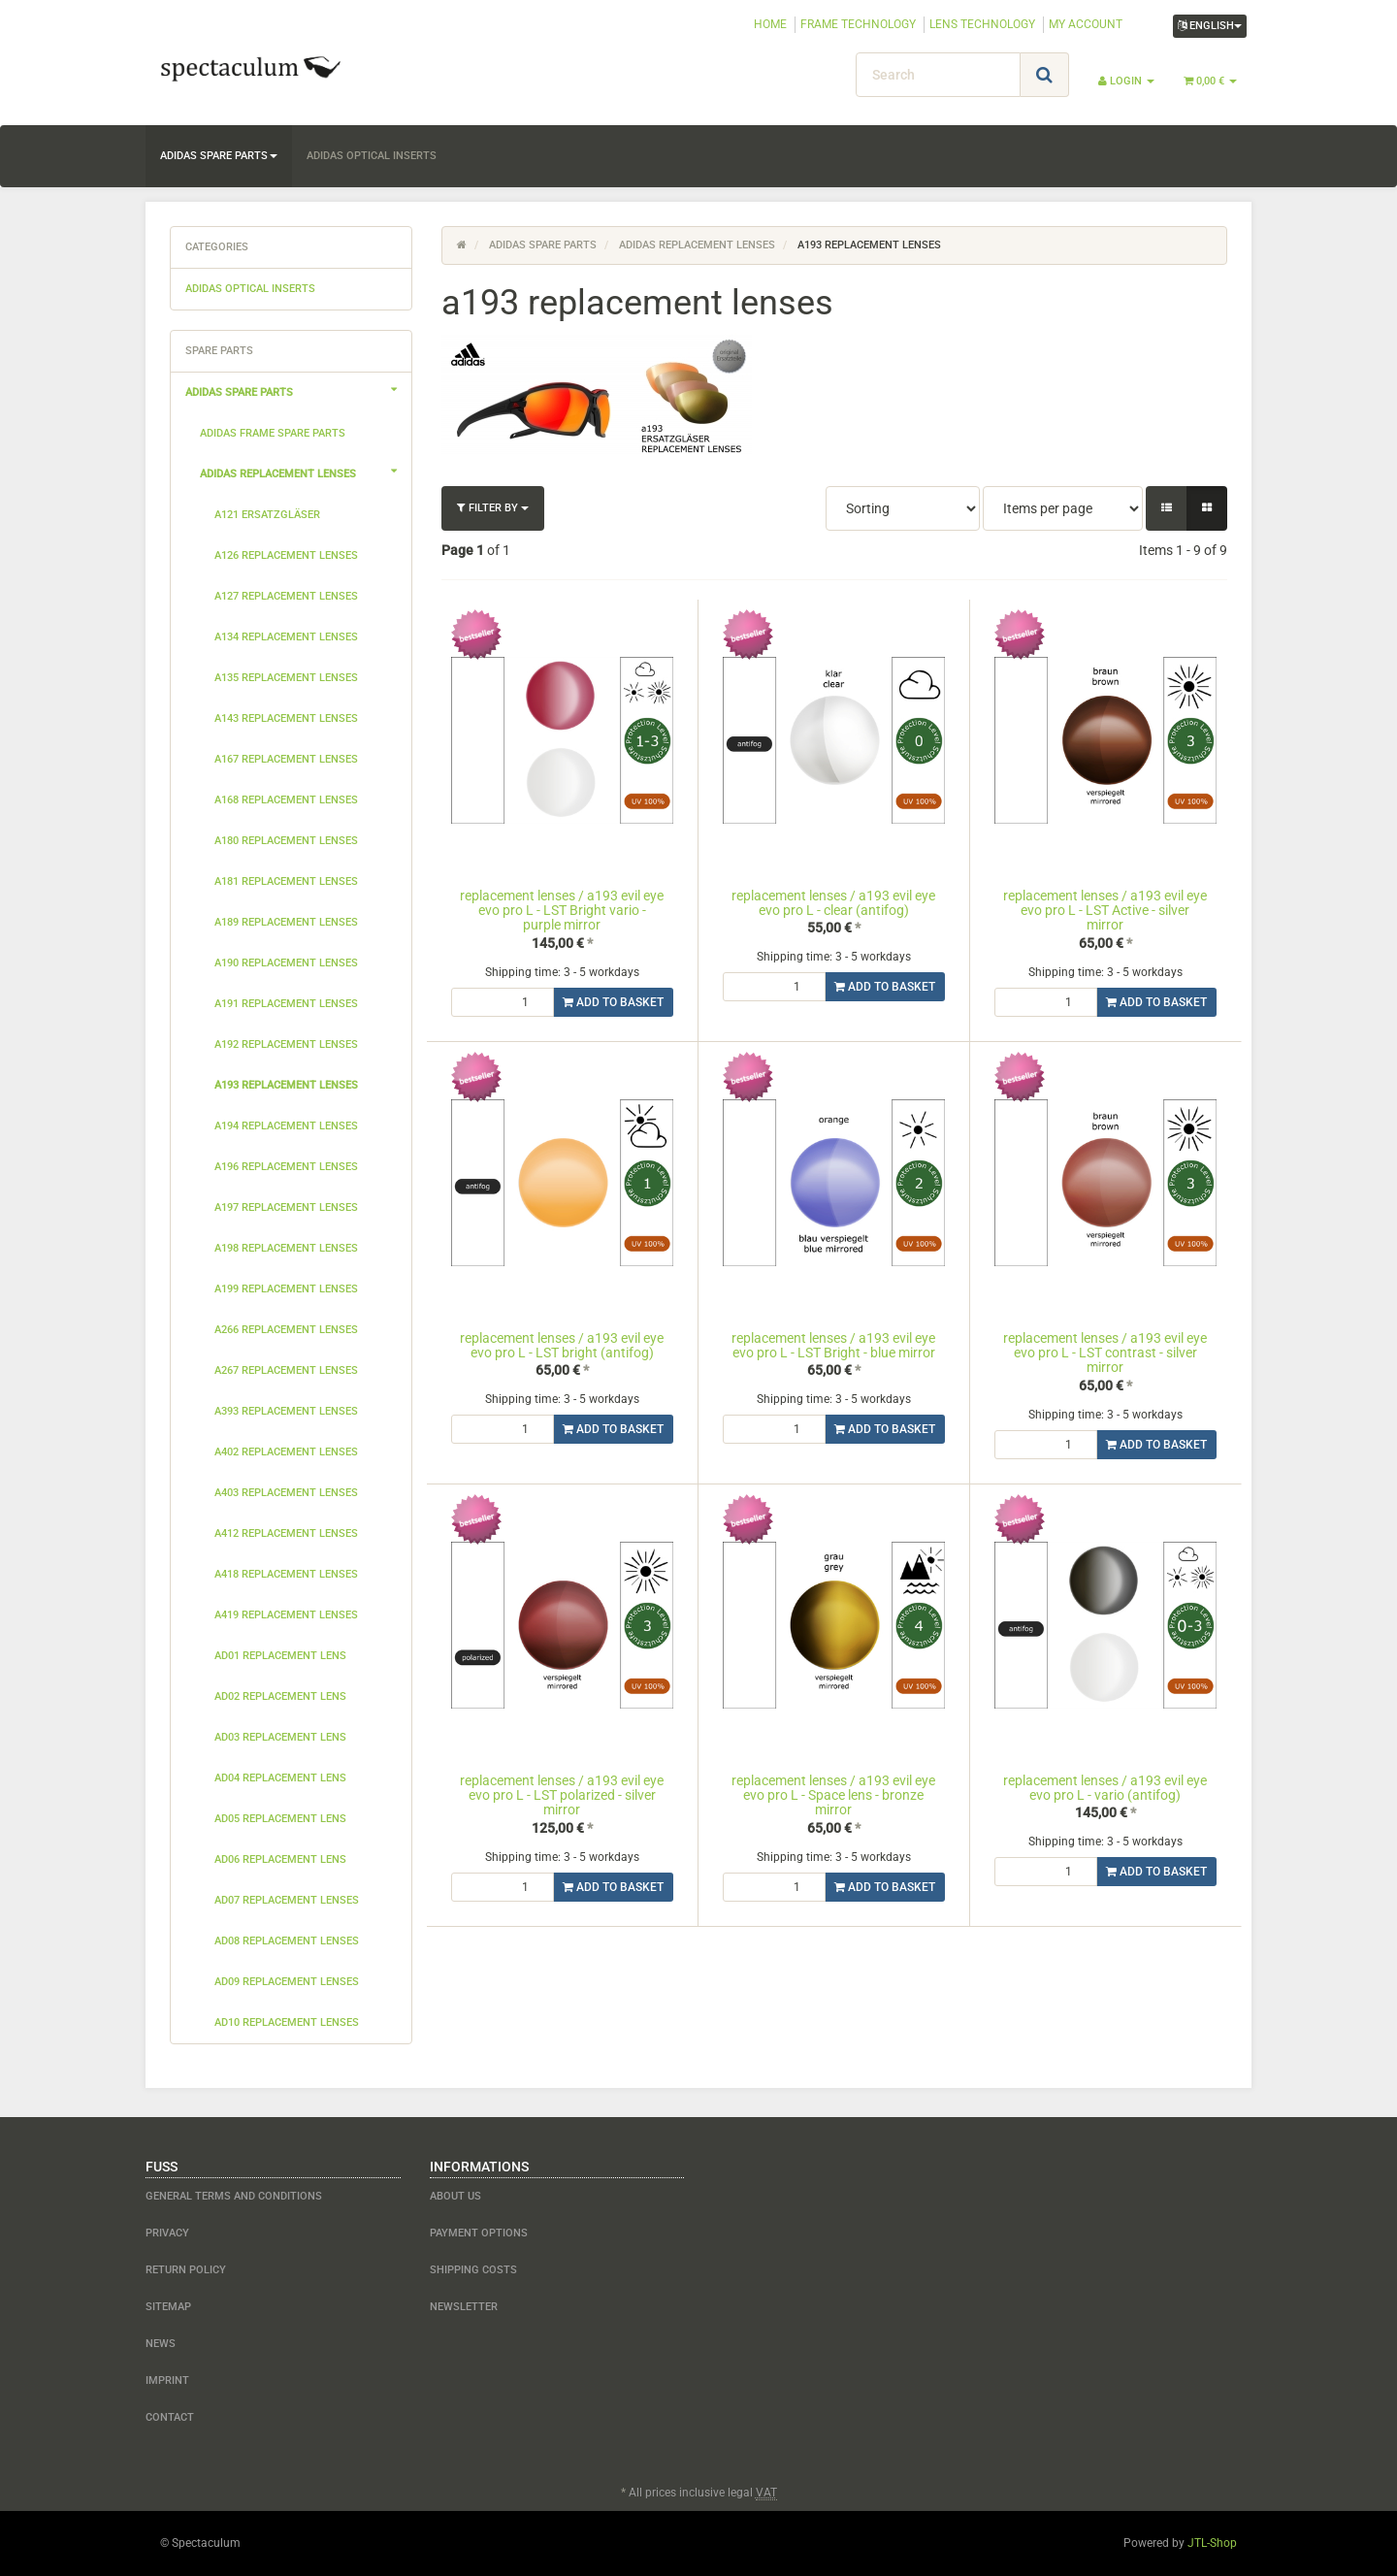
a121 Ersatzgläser (267, 514)
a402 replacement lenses (286, 1452)
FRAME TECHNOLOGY (858, 24)
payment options (479, 2233)
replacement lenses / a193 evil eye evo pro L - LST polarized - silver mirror (562, 1795)
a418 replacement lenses (286, 1574)
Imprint (167, 2380)
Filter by (493, 508)
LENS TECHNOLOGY (982, 24)
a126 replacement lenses (286, 555)
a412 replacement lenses (286, 1533)
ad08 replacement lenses (286, 1941)
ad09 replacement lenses (286, 1981)
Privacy (167, 2233)
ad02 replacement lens (280, 1696)
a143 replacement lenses (286, 718)
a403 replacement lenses (286, 1492)
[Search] (938, 74)
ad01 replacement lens (280, 1655)
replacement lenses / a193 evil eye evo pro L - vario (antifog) (1105, 1788)
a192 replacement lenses (286, 1044)
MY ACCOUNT (1085, 24)
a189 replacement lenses (286, 922)
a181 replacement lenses (286, 881)
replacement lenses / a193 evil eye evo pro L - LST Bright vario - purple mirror (562, 910)
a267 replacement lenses (286, 1370)
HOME (770, 24)
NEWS (161, 2343)
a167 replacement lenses (286, 759)
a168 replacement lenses (286, 800)
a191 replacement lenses (286, 1003)
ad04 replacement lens (280, 1778)
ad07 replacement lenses (286, 1900)
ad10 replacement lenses (286, 2022)
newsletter (464, 2306)
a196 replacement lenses (286, 1166)
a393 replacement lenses (286, 1411)
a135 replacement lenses (286, 677)
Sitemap (168, 2306)
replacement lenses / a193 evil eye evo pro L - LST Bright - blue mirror (833, 1345)
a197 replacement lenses (286, 1207)
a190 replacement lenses (286, 963)
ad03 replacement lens (280, 1737)
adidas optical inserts (372, 155)
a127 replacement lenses (286, 596)
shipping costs (473, 2270)
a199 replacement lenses (286, 1289)
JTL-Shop (1212, 2543)
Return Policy (186, 2270)
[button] (1166, 508)
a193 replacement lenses (286, 1085)
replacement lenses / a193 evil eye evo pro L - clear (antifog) (833, 903)
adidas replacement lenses (305, 471)
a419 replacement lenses (286, 1615)
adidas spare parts (218, 155)
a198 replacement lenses (286, 1248)
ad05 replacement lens (280, 1818)
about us (455, 2196)
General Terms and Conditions (234, 2196)
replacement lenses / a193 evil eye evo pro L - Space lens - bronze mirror (833, 1795)
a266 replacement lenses (286, 1329)
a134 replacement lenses (286, 637)
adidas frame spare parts (272, 433)
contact (170, 2417)
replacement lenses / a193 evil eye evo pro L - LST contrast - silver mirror (1105, 1353)
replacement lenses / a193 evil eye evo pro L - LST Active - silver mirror (1105, 910)
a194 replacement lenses (286, 1126)
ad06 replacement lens (280, 1859)
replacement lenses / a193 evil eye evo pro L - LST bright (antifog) (562, 1345)
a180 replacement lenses (286, 840)
